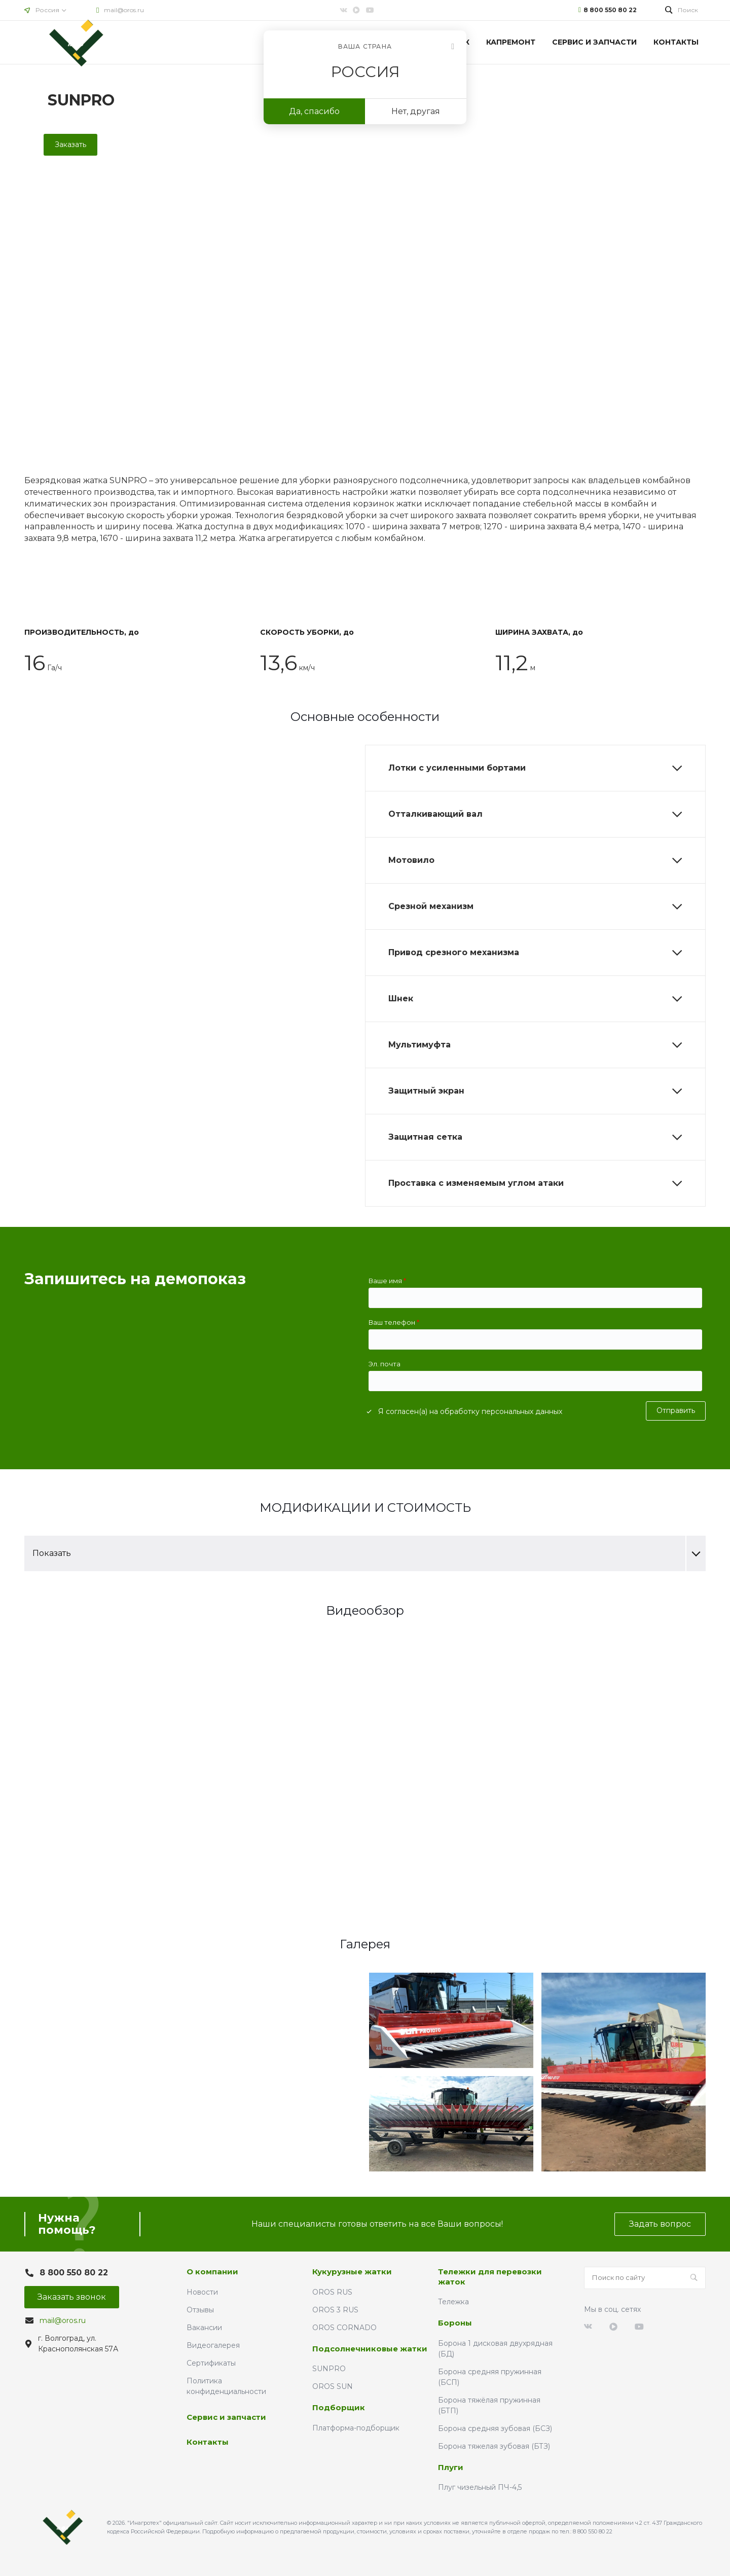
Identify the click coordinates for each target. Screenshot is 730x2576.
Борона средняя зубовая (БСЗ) (495, 2428)
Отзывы (200, 2309)
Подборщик (338, 2407)
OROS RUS (332, 2292)
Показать (369, 1553)
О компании (212, 2271)
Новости (202, 2292)
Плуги (450, 2467)
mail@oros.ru (124, 10)
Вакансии (204, 2327)
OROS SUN (332, 2386)
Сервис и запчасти (226, 2417)
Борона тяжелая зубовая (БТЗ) (494, 2446)
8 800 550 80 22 (610, 10)
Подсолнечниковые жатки (369, 2348)
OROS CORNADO (344, 2327)
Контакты (208, 2442)
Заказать (70, 144)
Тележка (453, 2301)
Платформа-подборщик (355, 2428)
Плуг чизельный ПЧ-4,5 (480, 2487)
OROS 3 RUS (335, 2309)
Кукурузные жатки (352, 2271)
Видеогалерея (213, 2345)
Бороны (455, 2323)
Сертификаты (211, 2363)
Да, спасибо (314, 111)
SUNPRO (329, 2368)
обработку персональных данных (501, 1411)
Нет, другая (415, 111)
